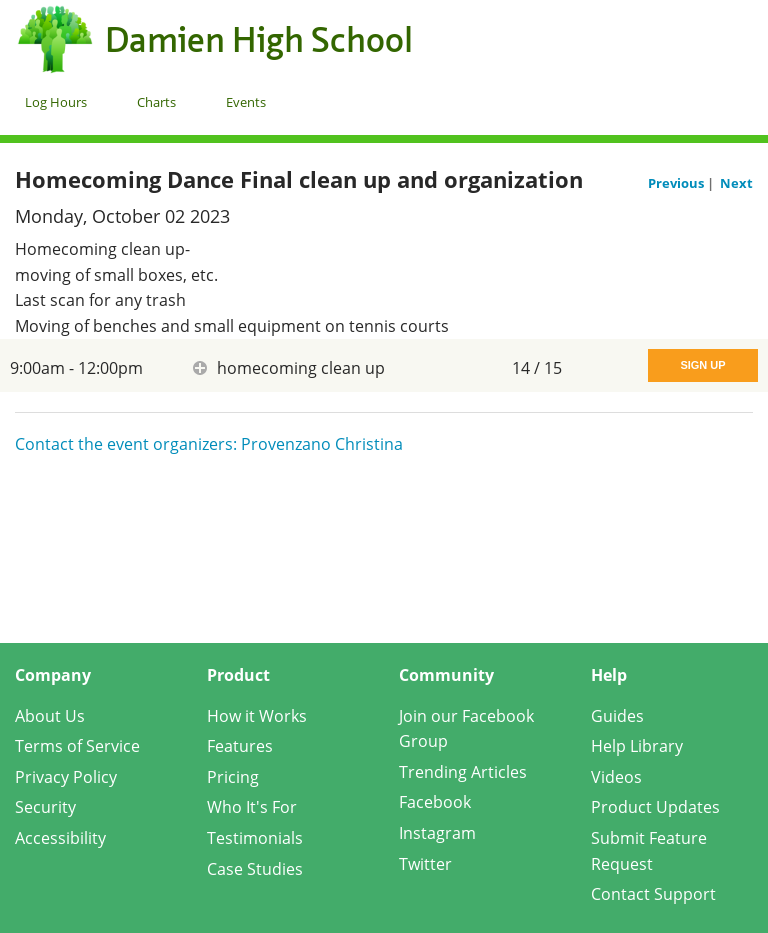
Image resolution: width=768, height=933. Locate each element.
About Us (50, 716)
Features (240, 746)
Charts (156, 102)
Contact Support (653, 894)
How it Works (257, 716)
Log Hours (56, 102)
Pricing (233, 777)
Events (246, 102)
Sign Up (702, 365)
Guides (617, 716)
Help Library (637, 746)
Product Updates (655, 807)
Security (45, 807)
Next (736, 183)
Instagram (437, 833)
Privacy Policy (66, 777)
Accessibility (60, 838)
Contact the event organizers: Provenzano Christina (209, 444)
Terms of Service (77, 746)
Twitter (425, 864)
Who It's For (252, 807)
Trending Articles (463, 772)
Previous (677, 183)
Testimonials (255, 838)
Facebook (435, 802)
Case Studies (255, 869)
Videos (616, 777)
